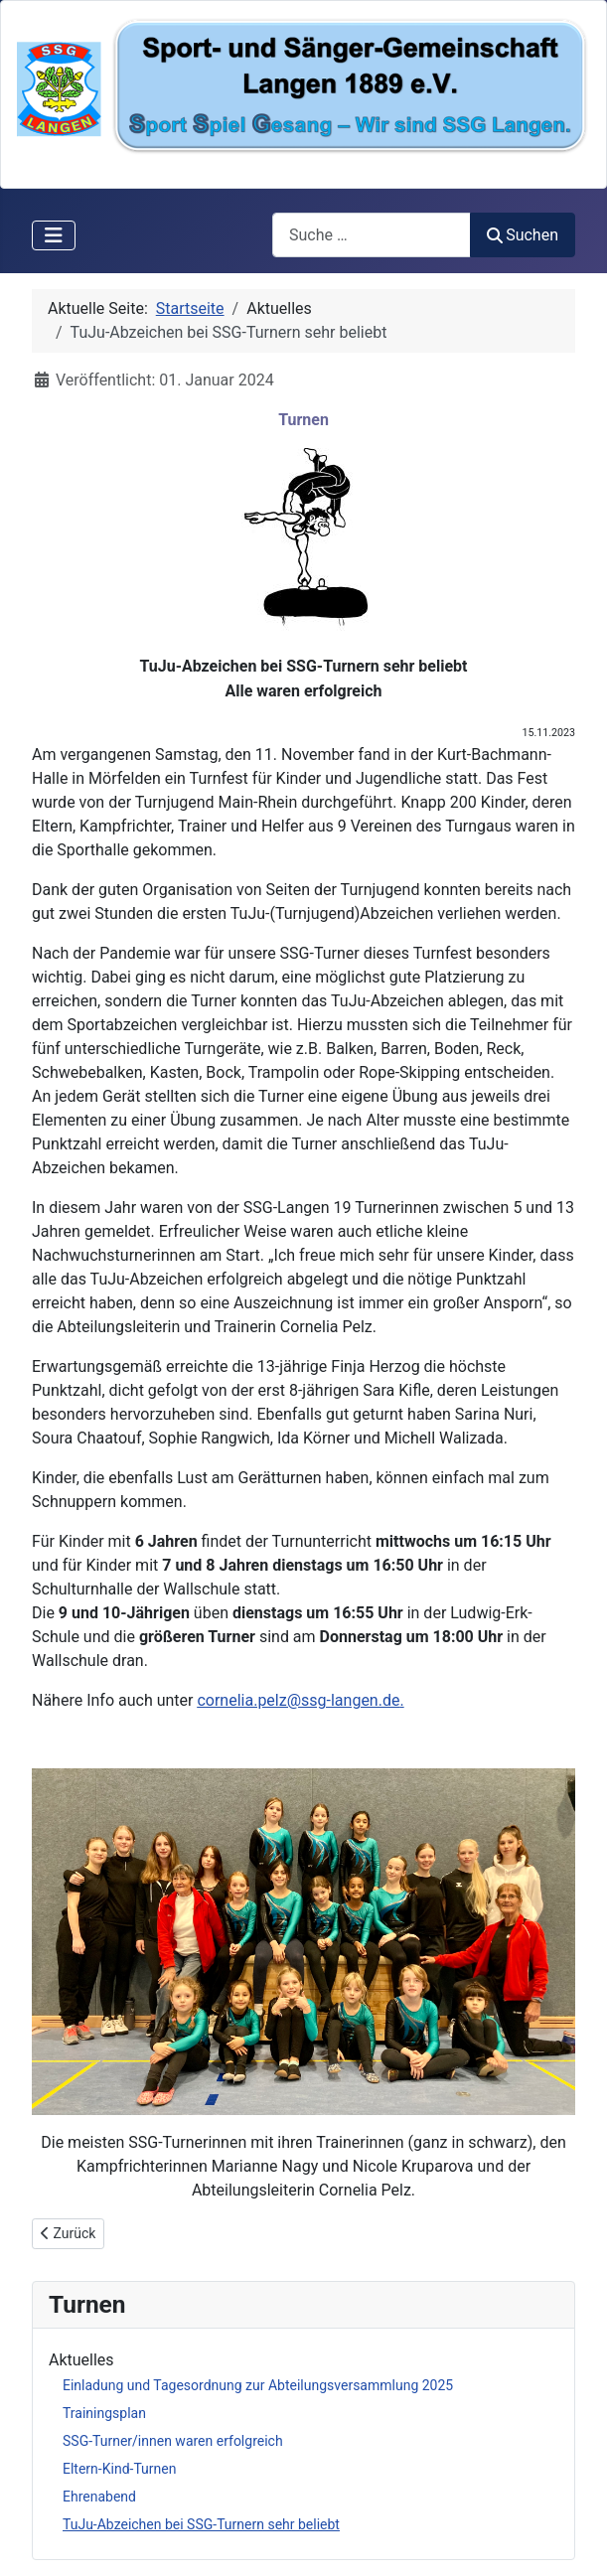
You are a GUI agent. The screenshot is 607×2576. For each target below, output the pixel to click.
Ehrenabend (99, 2496)
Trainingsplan (104, 2413)
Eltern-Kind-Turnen (119, 2469)
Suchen (522, 235)
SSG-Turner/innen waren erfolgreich (173, 2441)
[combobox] (371, 235)
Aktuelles (81, 2359)
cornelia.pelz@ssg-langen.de (298, 1700)
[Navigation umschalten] (54, 235)
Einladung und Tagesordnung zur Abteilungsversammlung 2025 (258, 2385)
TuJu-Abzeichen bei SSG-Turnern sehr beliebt (201, 2524)
